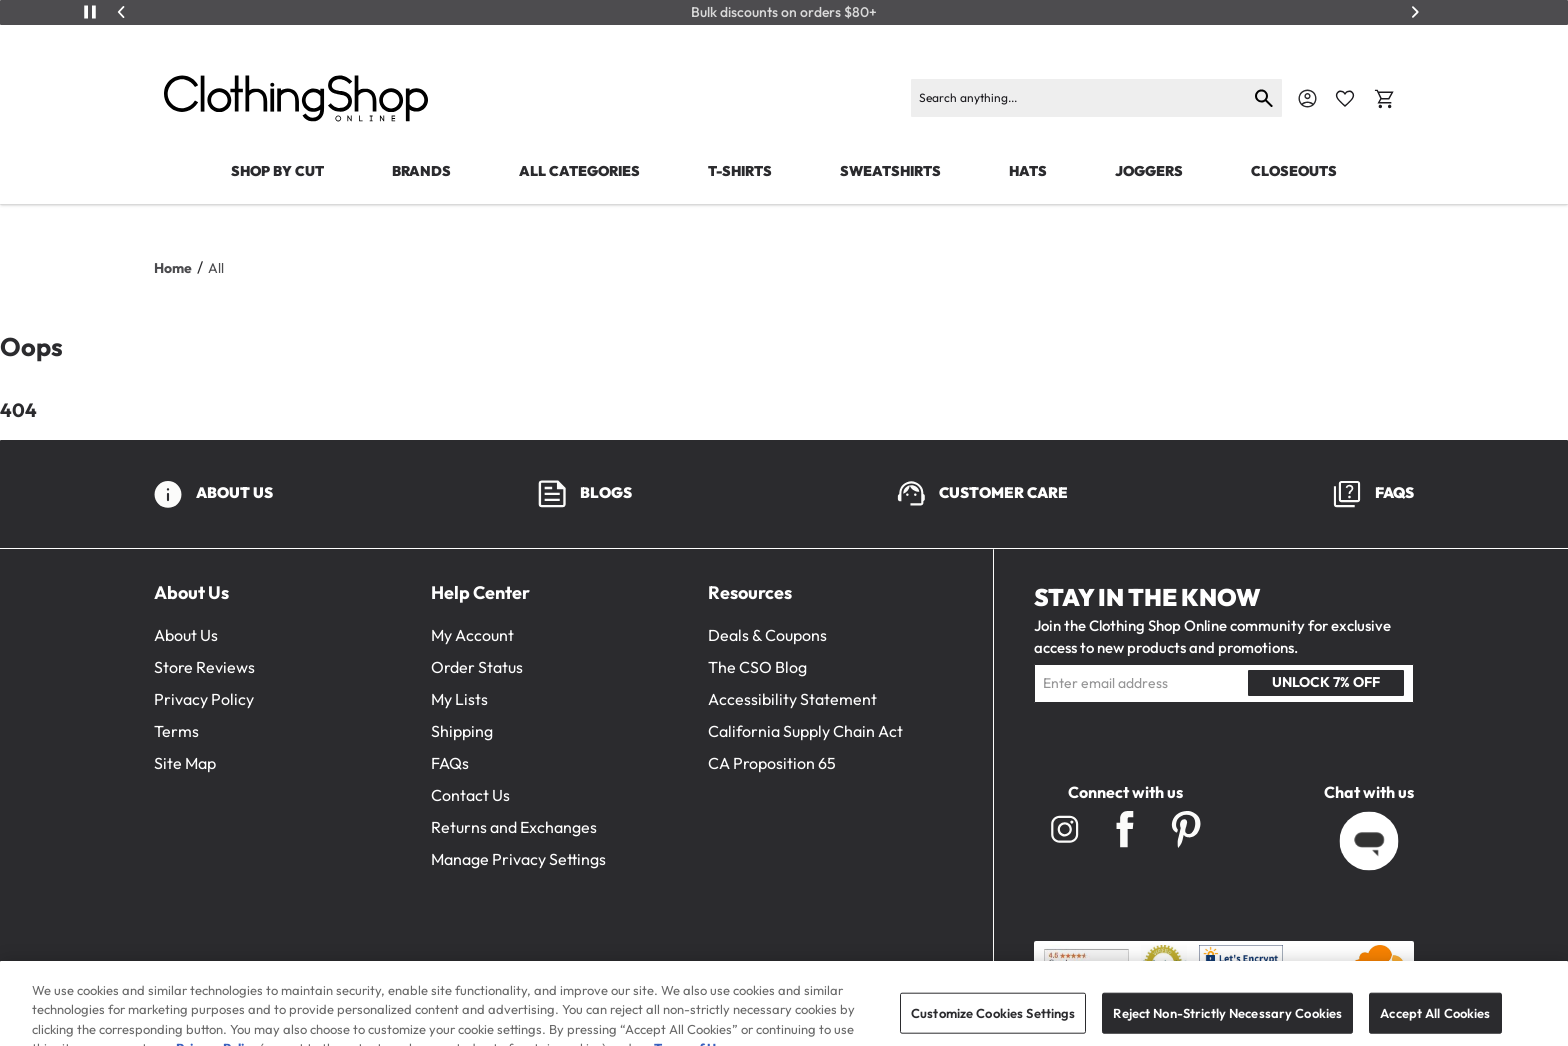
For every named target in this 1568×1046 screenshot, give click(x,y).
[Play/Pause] (90, 12)
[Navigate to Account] (1307, 98)
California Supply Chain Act (805, 731)
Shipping (462, 731)
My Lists (459, 699)
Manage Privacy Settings (518, 859)
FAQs (450, 763)
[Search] (1079, 98)
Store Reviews (204, 667)
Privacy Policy (204, 699)
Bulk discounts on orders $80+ (784, 12)
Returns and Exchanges (514, 827)
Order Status (477, 667)
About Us (186, 635)
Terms (176, 731)
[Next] (1415, 12)
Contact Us (470, 795)
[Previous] (122, 12)
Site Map (185, 763)
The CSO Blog (757, 667)
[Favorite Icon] (1345, 99)
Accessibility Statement (792, 699)
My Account (472, 635)
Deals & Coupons (767, 635)
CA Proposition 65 (772, 763)
